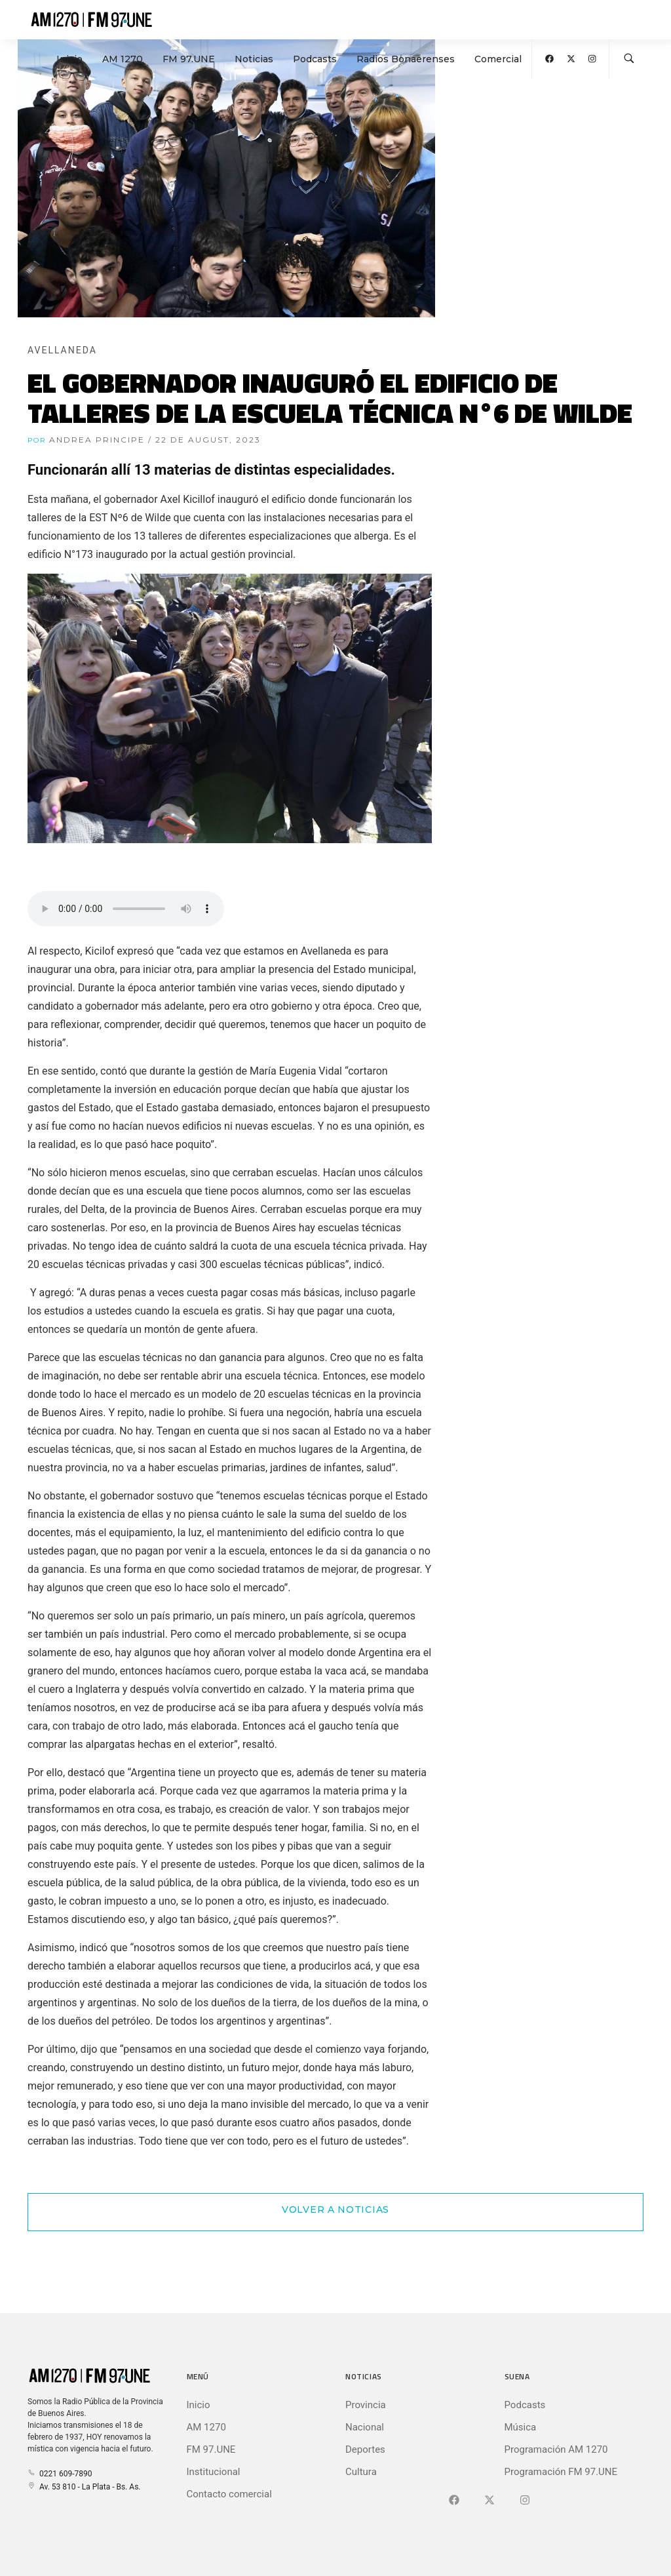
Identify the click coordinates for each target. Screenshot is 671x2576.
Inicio (69, 59)
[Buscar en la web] (629, 59)
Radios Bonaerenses (405, 59)
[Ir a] (525, 2500)
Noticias (254, 59)
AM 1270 (122, 59)
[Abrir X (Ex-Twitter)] (571, 59)
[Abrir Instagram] (592, 59)
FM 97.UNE (189, 59)
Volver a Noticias (335, 2209)
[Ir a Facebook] (454, 2500)
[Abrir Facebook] (549, 59)
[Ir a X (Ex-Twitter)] (489, 2500)
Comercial (498, 59)
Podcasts (315, 59)
